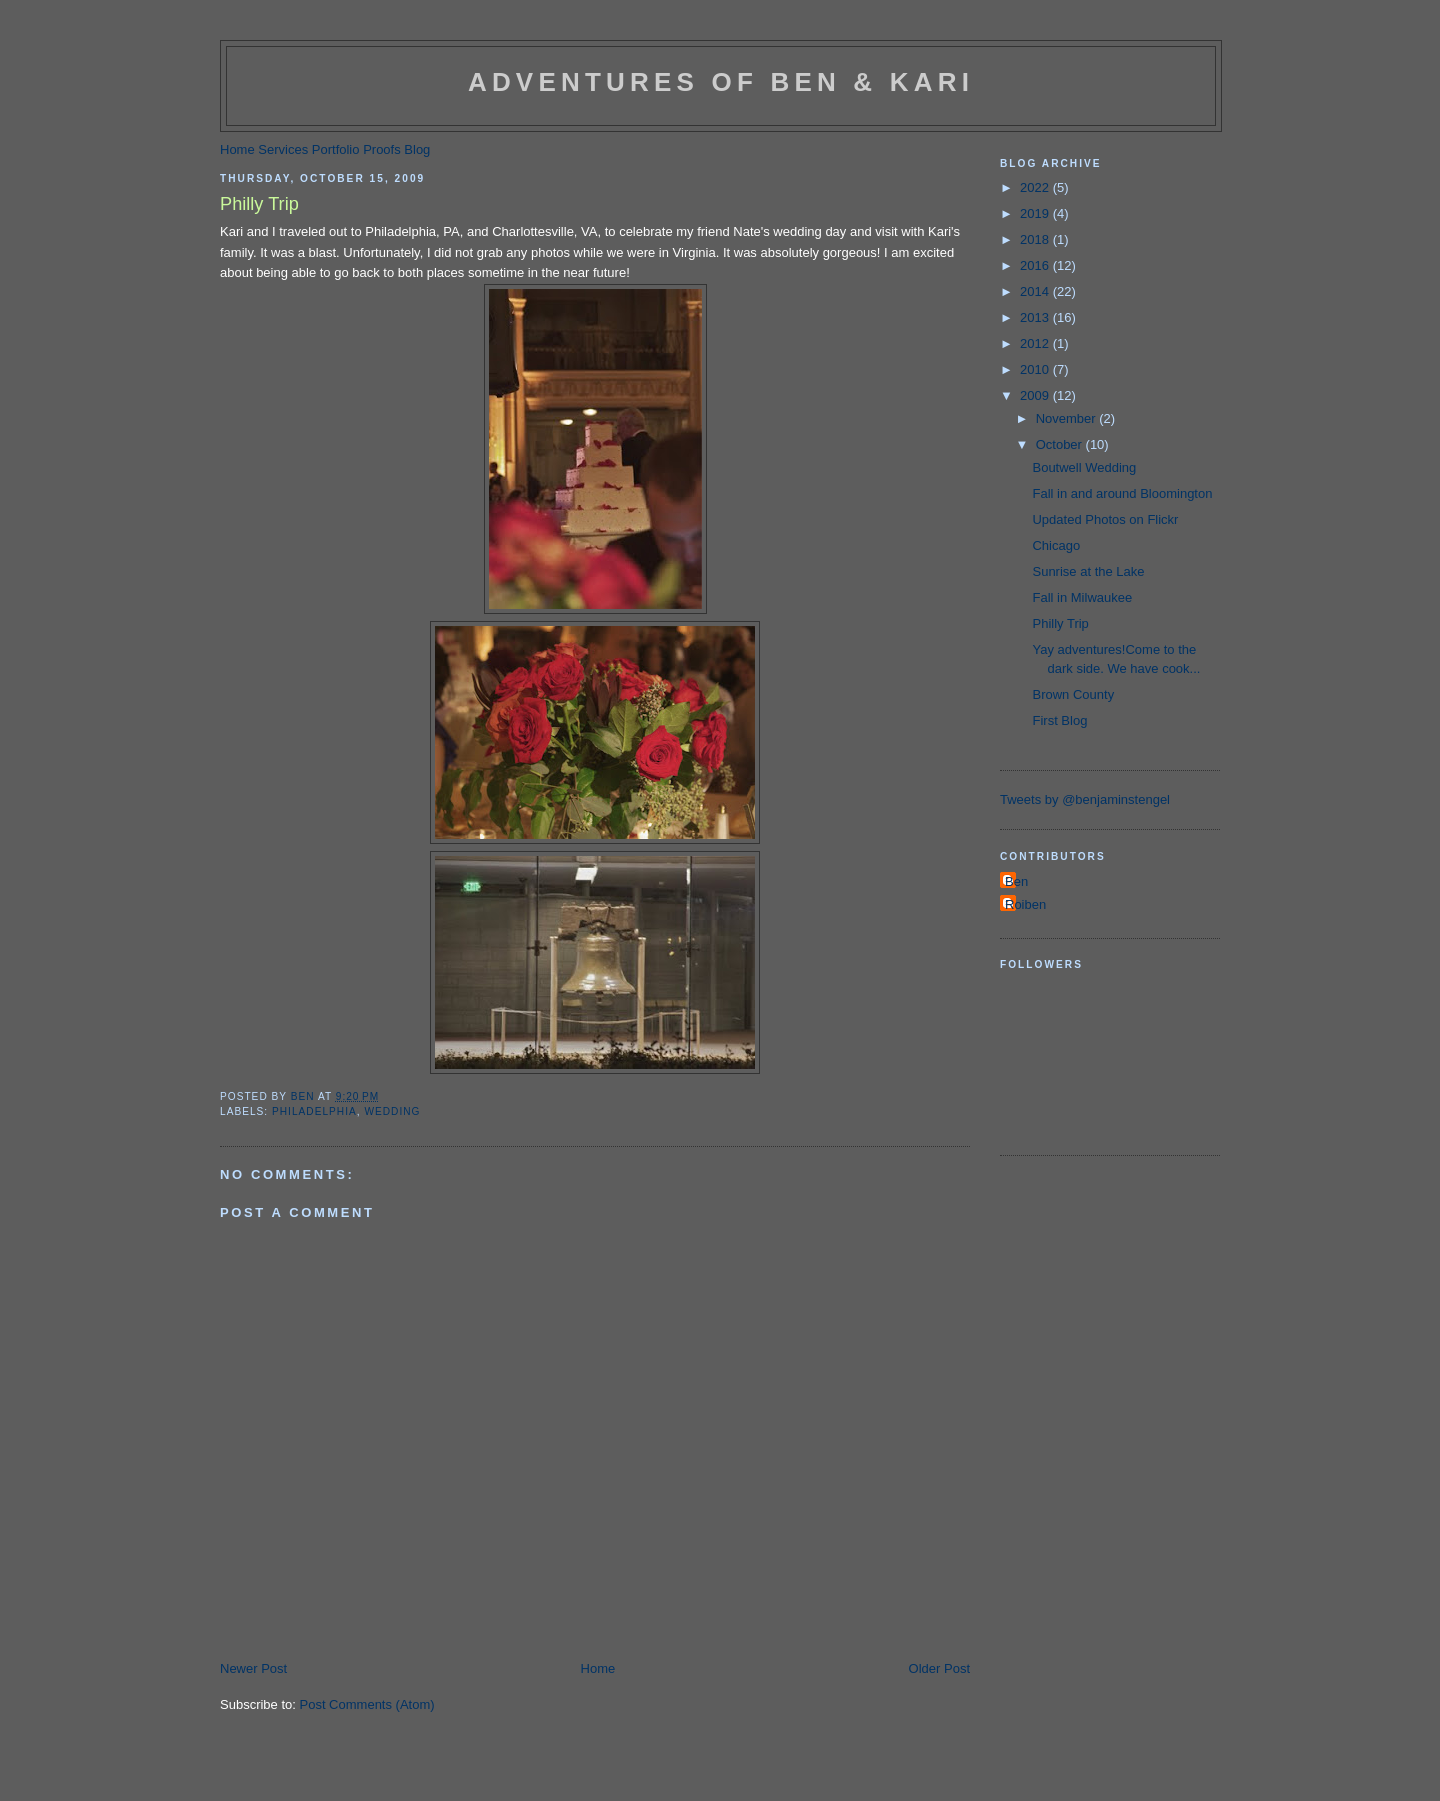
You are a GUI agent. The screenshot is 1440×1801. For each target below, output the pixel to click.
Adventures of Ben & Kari (721, 82)
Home (237, 149)
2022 (1036, 187)
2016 (1036, 265)
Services (283, 149)
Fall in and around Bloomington (1122, 493)
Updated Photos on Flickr (1105, 519)
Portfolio (336, 149)
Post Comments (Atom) (367, 1704)
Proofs (382, 149)
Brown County (1073, 694)
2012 (1036, 343)
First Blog (1059, 720)
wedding (392, 1111)
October (1061, 444)
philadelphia (314, 1111)
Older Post (939, 1668)
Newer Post (253, 1668)
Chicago (1056, 545)
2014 (1036, 291)
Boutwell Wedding (1084, 467)
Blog (417, 149)
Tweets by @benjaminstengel (1085, 799)
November (1068, 418)
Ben (1016, 881)
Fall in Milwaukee (1082, 597)
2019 (1036, 213)
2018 (1036, 239)
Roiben (1025, 904)
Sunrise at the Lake (1088, 571)
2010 (1036, 369)
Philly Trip (1060, 623)
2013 (1036, 317)
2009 (1036, 395)
